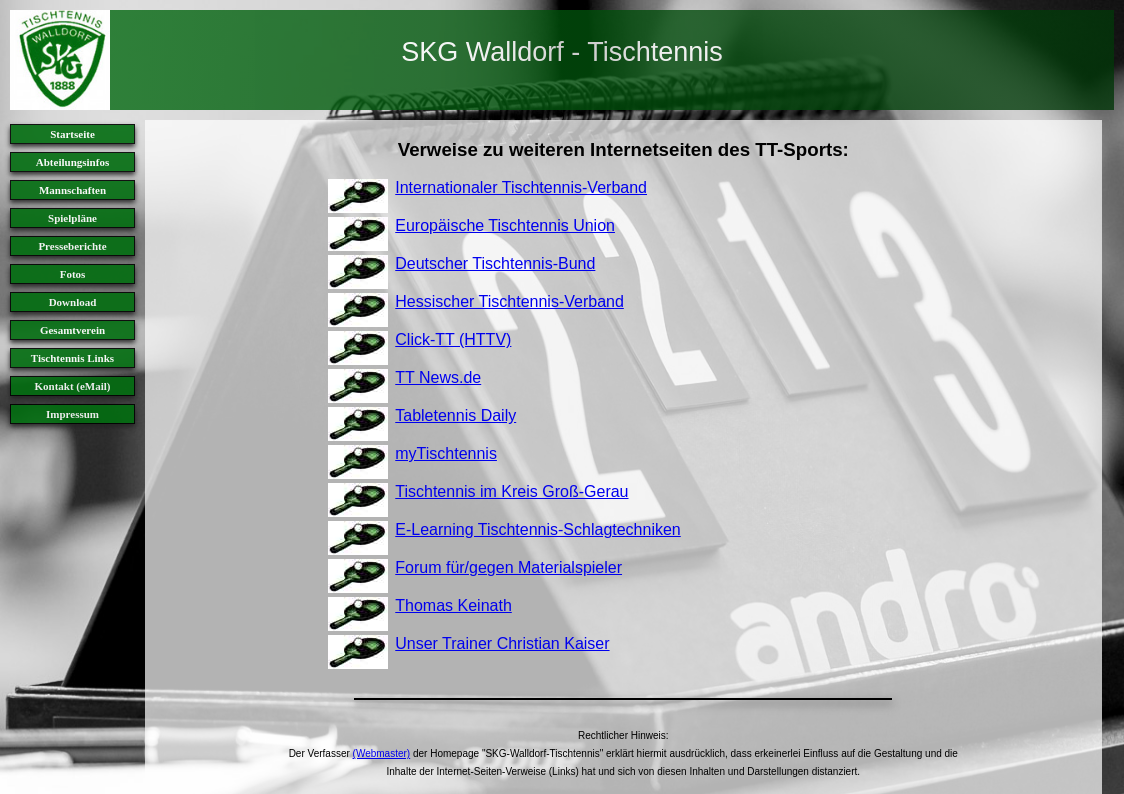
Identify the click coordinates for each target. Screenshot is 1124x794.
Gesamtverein (72, 330)
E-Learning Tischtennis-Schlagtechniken (538, 529)
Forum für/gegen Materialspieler (508, 567)
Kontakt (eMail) (72, 386)
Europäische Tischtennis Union (505, 225)
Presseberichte (72, 246)
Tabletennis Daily (455, 415)
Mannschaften (72, 190)
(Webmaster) (382, 753)
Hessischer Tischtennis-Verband (509, 301)
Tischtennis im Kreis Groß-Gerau (511, 491)
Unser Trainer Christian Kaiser (502, 643)
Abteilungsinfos (72, 162)
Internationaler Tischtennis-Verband (521, 187)
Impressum (72, 414)
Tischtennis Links (72, 358)
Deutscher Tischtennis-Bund (495, 263)
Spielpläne (72, 218)
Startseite (72, 134)
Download (73, 302)
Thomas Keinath (453, 605)
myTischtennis (446, 453)
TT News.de (438, 377)
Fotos (73, 274)
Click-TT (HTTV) (453, 339)
